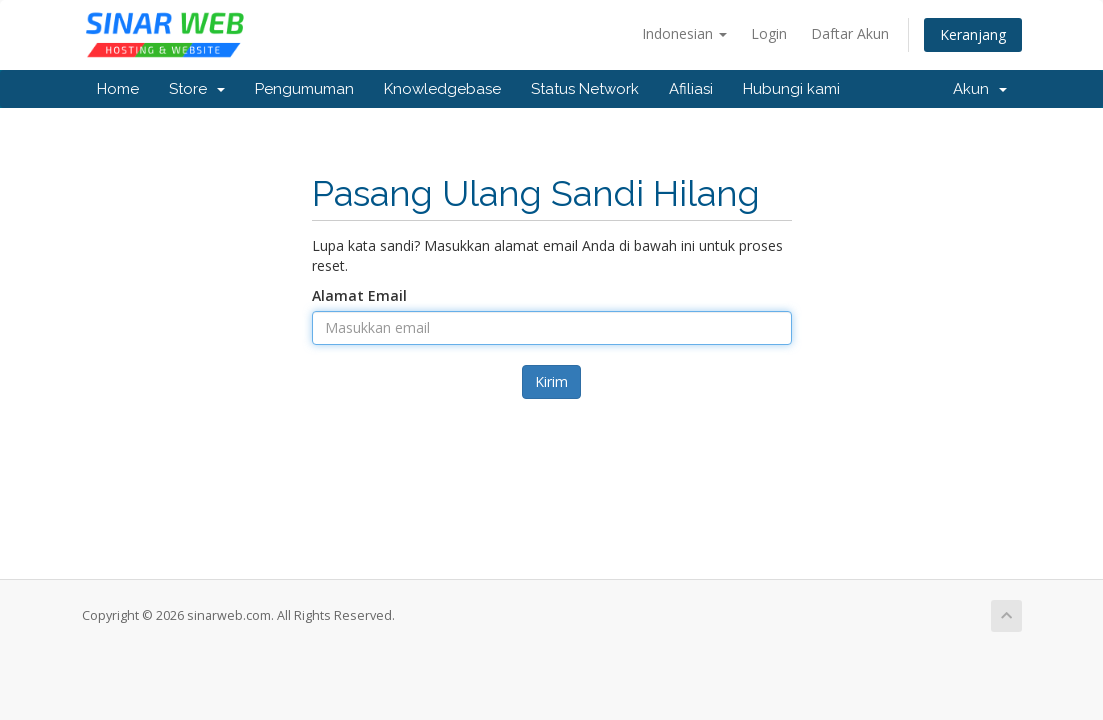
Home (118, 89)
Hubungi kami (791, 89)
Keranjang (973, 34)
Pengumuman (304, 89)
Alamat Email (359, 295)
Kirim (551, 381)
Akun (980, 89)
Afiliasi (691, 89)
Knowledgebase (442, 89)
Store (197, 89)
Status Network (585, 89)
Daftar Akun (850, 33)
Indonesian (684, 33)
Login (769, 33)
